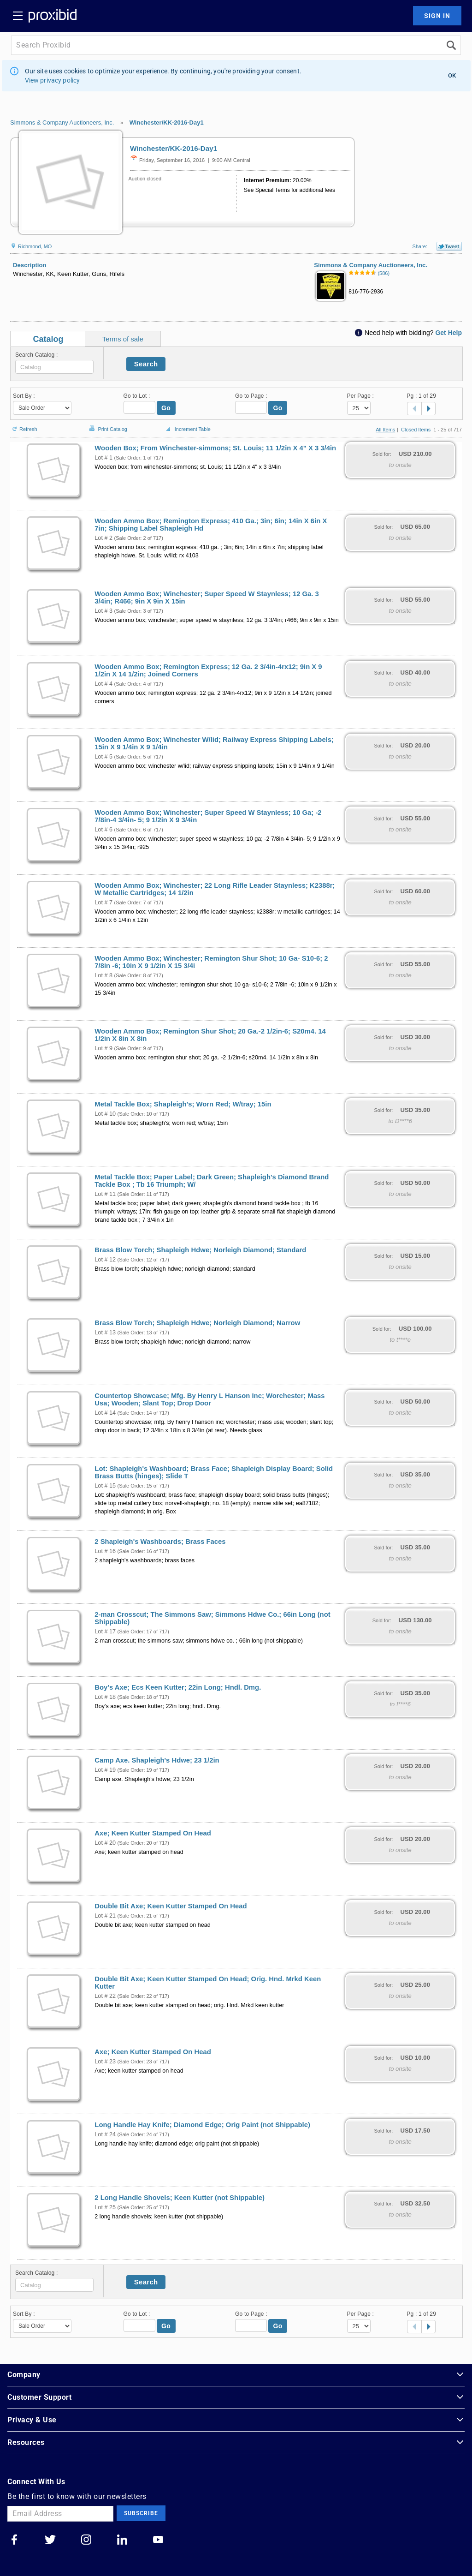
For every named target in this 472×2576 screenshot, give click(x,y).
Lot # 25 (105, 2207)
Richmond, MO (31, 246)
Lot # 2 (103, 538)
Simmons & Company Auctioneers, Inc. (62, 122)
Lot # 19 (105, 1770)
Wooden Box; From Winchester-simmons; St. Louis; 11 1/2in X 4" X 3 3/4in (215, 448)
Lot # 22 (105, 1996)
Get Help (448, 332)
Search (146, 364)
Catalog (48, 339)
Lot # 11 (105, 1194)
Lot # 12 (105, 1259)
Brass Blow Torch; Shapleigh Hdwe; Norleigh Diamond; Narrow (197, 1323)
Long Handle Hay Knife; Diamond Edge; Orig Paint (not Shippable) (202, 2124)
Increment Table (187, 429)
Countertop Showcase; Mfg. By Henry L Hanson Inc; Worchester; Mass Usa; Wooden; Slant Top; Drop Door (209, 1399)
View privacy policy (52, 80)
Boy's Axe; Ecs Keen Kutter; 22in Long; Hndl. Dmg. (177, 1687)
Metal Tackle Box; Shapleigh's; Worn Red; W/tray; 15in (182, 1104)
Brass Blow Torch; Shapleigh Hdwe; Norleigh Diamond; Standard (200, 1250)
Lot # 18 (105, 1697)
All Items (385, 429)
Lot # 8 (103, 975)
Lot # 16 (105, 1551)
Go (166, 408)
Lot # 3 (103, 611)
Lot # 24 (105, 2134)
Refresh (23, 425)
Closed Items (416, 429)
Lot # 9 (103, 1048)
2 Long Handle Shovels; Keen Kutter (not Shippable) (179, 2197)
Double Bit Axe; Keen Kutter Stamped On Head (170, 1906)
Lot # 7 (103, 902)
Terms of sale (122, 339)
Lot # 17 (105, 1631)
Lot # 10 (105, 1114)
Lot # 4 (103, 684)
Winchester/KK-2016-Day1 (167, 122)
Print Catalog (107, 424)
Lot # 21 (105, 1916)
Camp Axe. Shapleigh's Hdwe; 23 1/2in (156, 1760)
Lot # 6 (103, 829)
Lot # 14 (105, 1413)
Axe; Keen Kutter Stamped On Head (152, 1833)
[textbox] (54, 367)
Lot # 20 (105, 1843)
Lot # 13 (105, 1332)
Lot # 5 (103, 756)
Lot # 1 (103, 457)
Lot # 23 (105, 2061)
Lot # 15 (105, 1485)
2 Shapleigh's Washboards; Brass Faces (159, 1541)
